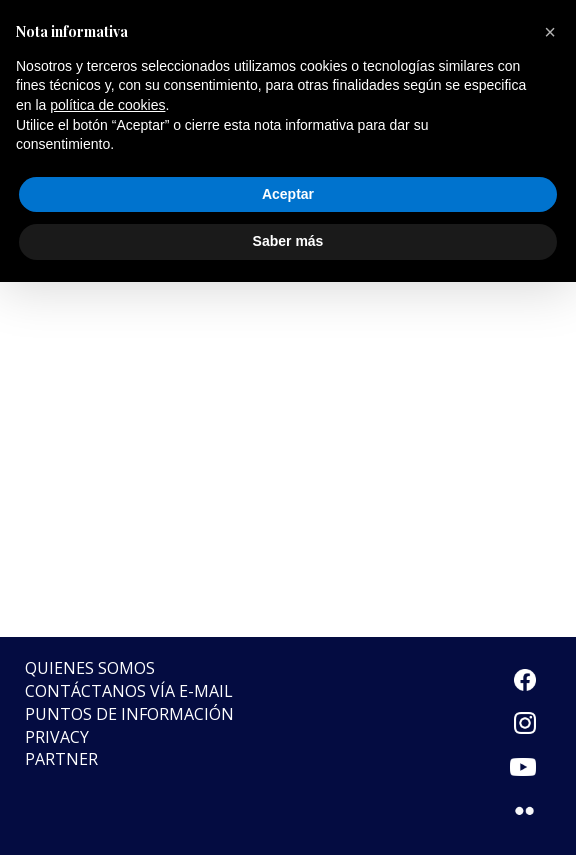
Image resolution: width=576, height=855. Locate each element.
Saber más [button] (288, 241)
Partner (61, 759)
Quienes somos (90, 668)
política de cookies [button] (107, 105)
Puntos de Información (129, 714)
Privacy (57, 737)
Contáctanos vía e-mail (129, 691)
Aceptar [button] (288, 194)
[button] (550, 32)
